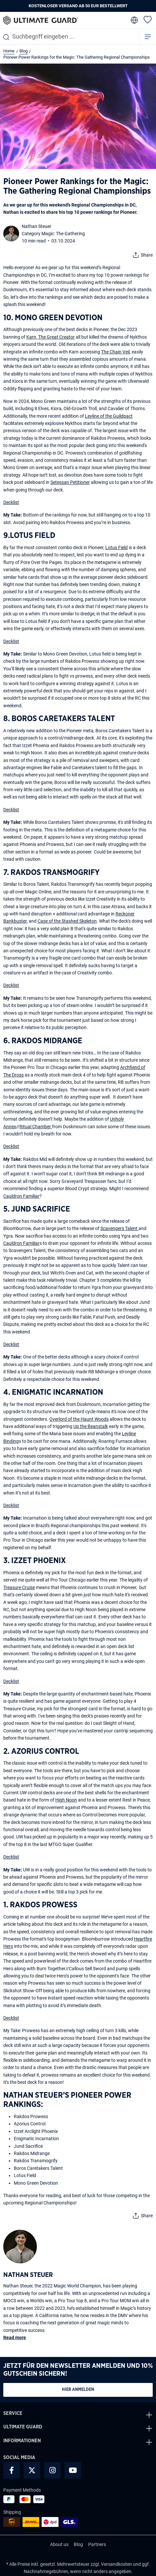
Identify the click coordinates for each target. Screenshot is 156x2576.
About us (59, 2544)
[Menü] (147, 36)
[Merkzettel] (147, 19)
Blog (78, 2544)
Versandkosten (116, 2564)
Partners (97, 2544)
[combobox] (69, 36)
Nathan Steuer (36, 226)
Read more (14, 2337)
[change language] (133, 20)
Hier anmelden (78, 2390)
